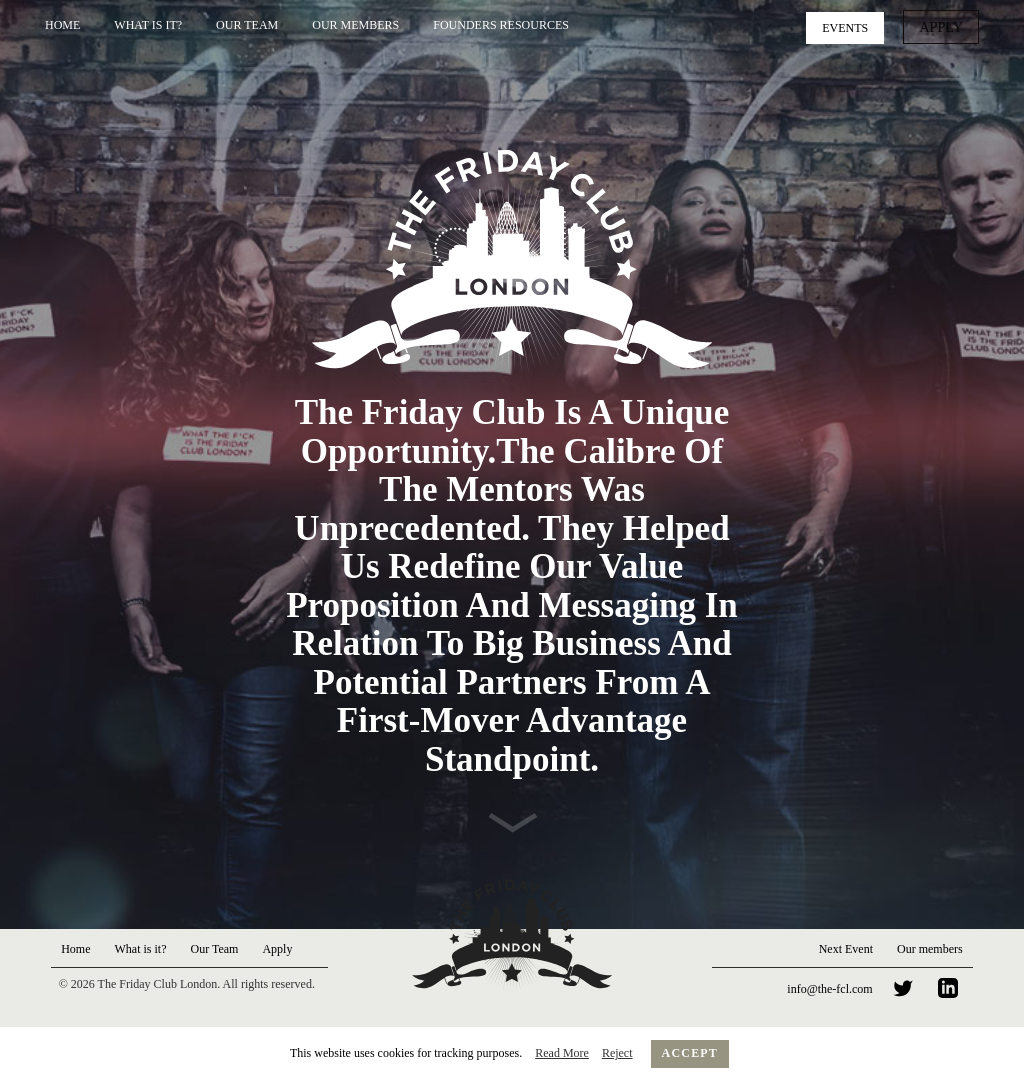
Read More (562, 1053)
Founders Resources (501, 25)
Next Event (846, 949)
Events (852, 26)
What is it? (148, 25)
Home (62, 25)
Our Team (247, 25)
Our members (930, 949)
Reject (617, 1053)
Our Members (355, 25)
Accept (690, 1053)
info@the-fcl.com (829, 989)
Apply (944, 26)
